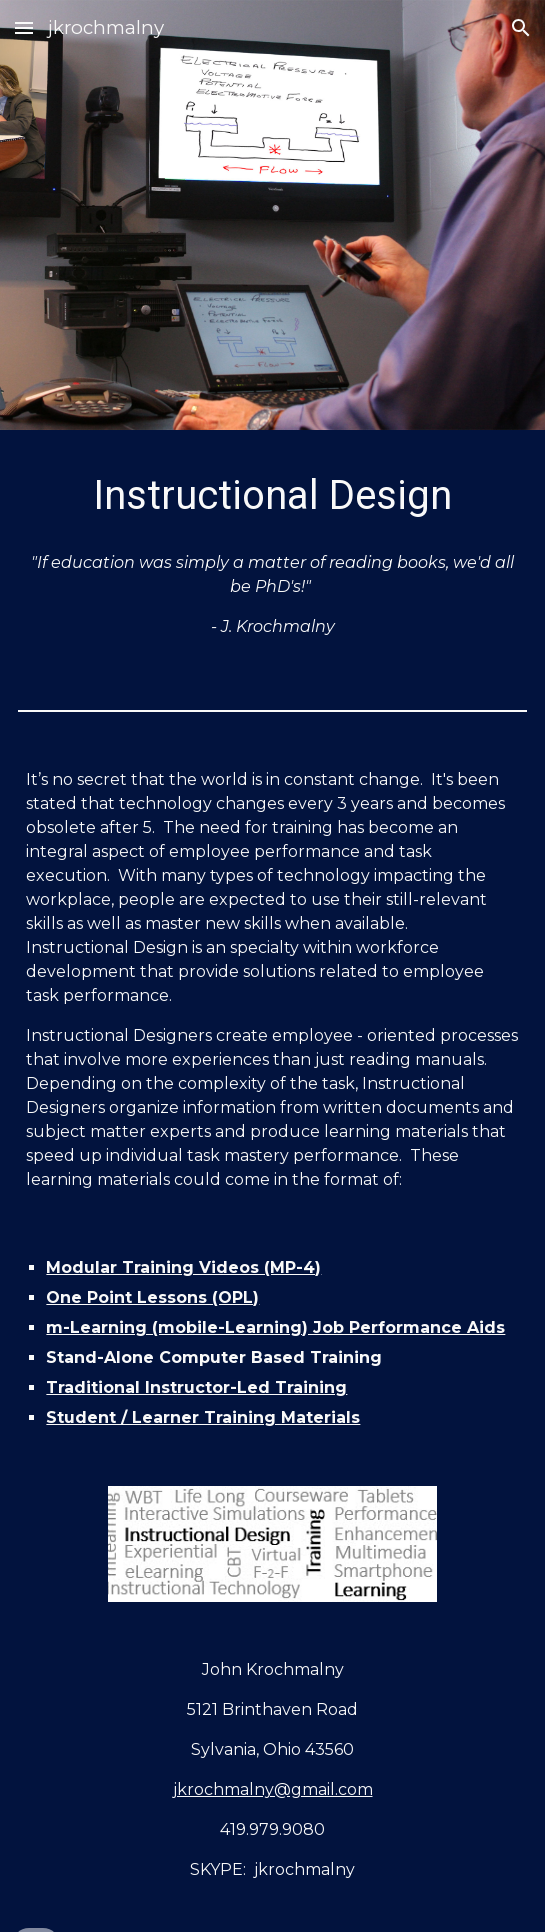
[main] (272, 495)
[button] (24, 27)
